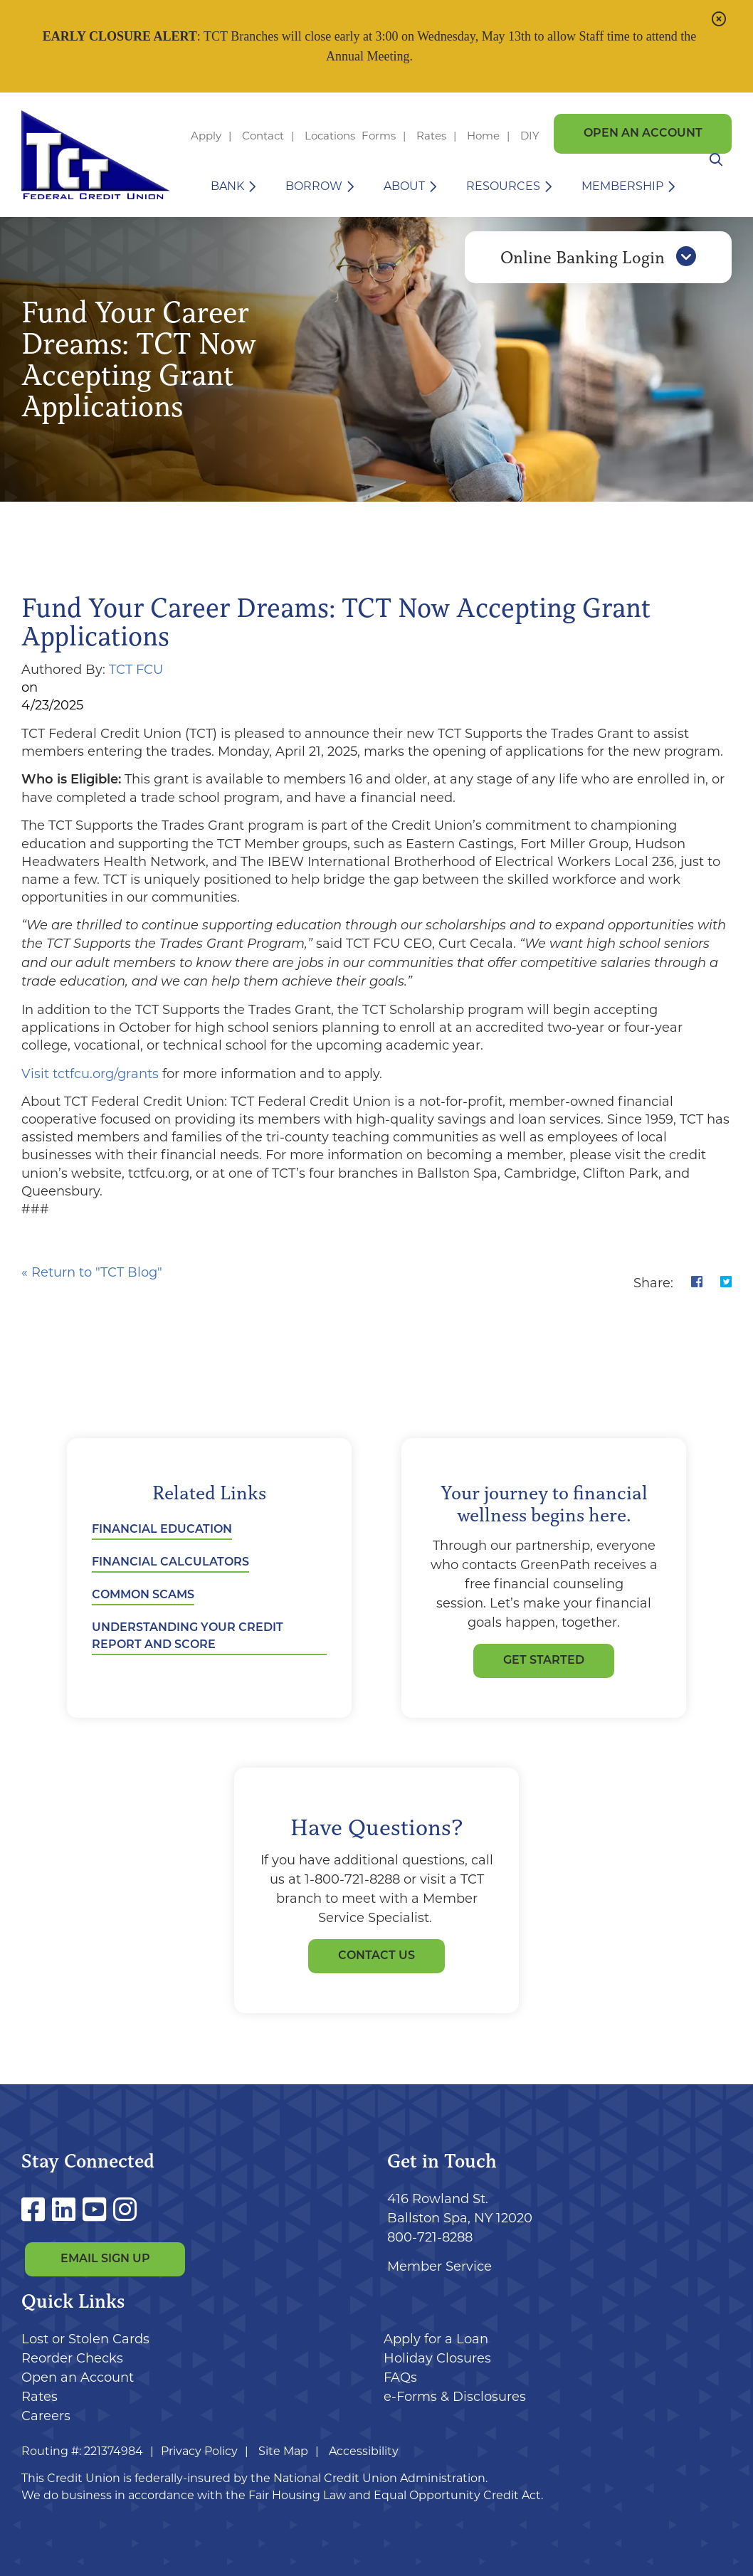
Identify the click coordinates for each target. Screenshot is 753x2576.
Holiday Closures (437, 2358)
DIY (529, 135)
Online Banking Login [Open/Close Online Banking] (598, 265)
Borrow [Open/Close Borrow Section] (313, 186)
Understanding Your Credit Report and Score (187, 1636)
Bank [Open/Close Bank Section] (227, 186)
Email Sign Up (105, 2260)
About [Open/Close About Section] (404, 186)
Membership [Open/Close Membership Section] (622, 186)
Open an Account (643, 133)
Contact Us (376, 1956)
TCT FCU (136, 669)
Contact (263, 135)
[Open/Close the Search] (715, 186)
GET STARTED (543, 1661)
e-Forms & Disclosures (455, 2397)
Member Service (439, 2266)
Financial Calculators (170, 1562)
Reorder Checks (72, 2358)
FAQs (400, 2377)
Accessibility (364, 2451)
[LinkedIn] (67, 2210)
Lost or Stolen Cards (85, 2339)
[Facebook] (36, 2210)
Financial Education (162, 1530)
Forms (379, 135)
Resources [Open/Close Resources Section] (503, 186)
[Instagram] (125, 2210)
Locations (331, 135)
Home (483, 135)
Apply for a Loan (436, 2339)
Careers (45, 2416)
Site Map (283, 2451)
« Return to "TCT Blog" (91, 1272)
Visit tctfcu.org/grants (91, 1074)
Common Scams (143, 1595)
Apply (206, 135)
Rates (431, 135)
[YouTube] (98, 2210)
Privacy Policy (199, 2451)
